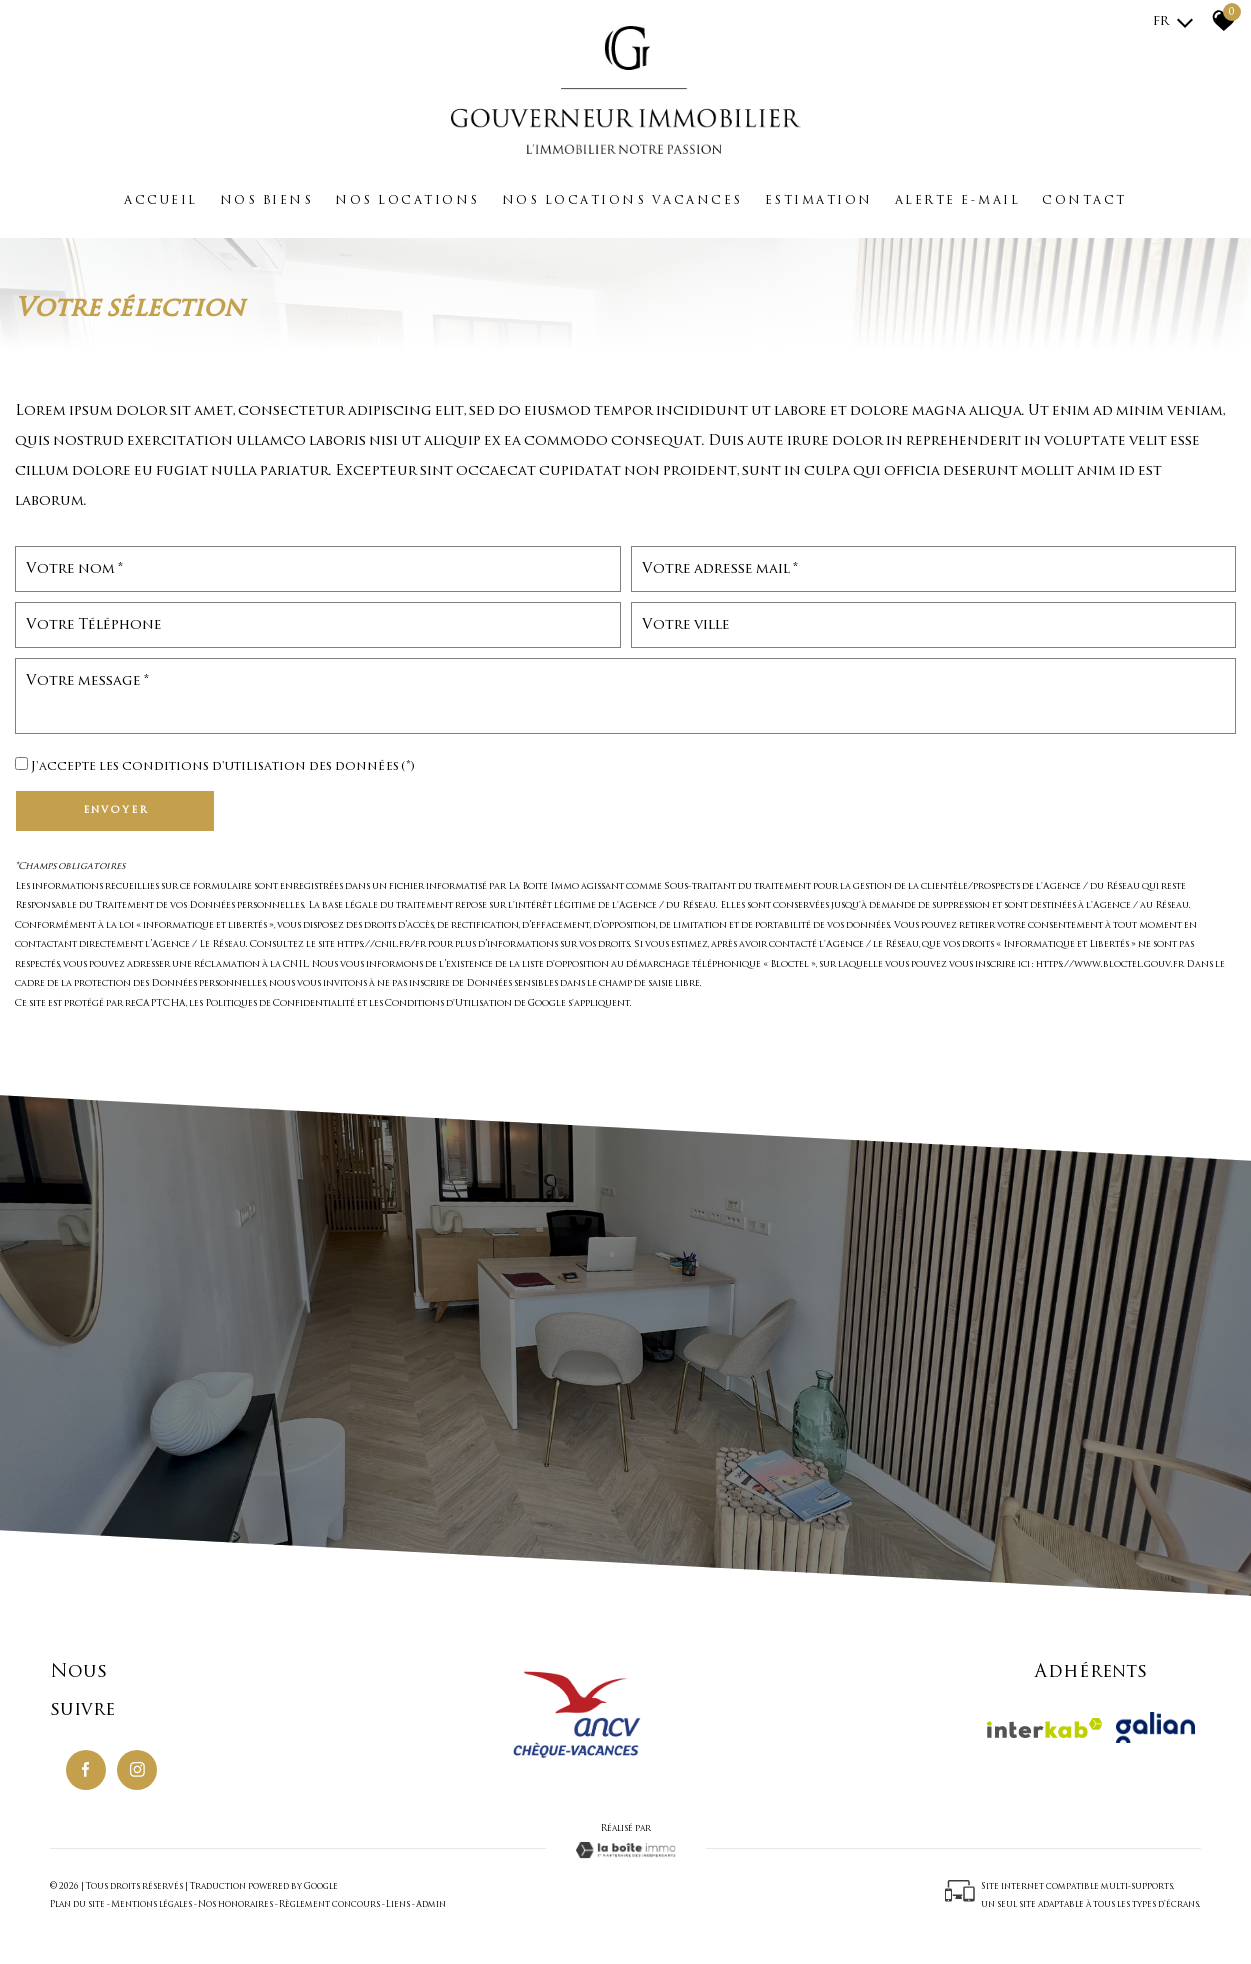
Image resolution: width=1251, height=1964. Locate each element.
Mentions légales (151, 1904)
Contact (1084, 201)
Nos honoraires (235, 1904)
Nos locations (407, 201)
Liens (398, 1904)
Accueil (161, 201)
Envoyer (115, 810)
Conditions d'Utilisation (448, 1003)
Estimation (819, 201)
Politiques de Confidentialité (280, 1003)
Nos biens (267, 201)
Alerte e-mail (958, 201)
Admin (431, 1904)
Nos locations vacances (622, 201)
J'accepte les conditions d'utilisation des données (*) (222, 767)
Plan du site (77, 1904)
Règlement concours (329, 1904)
